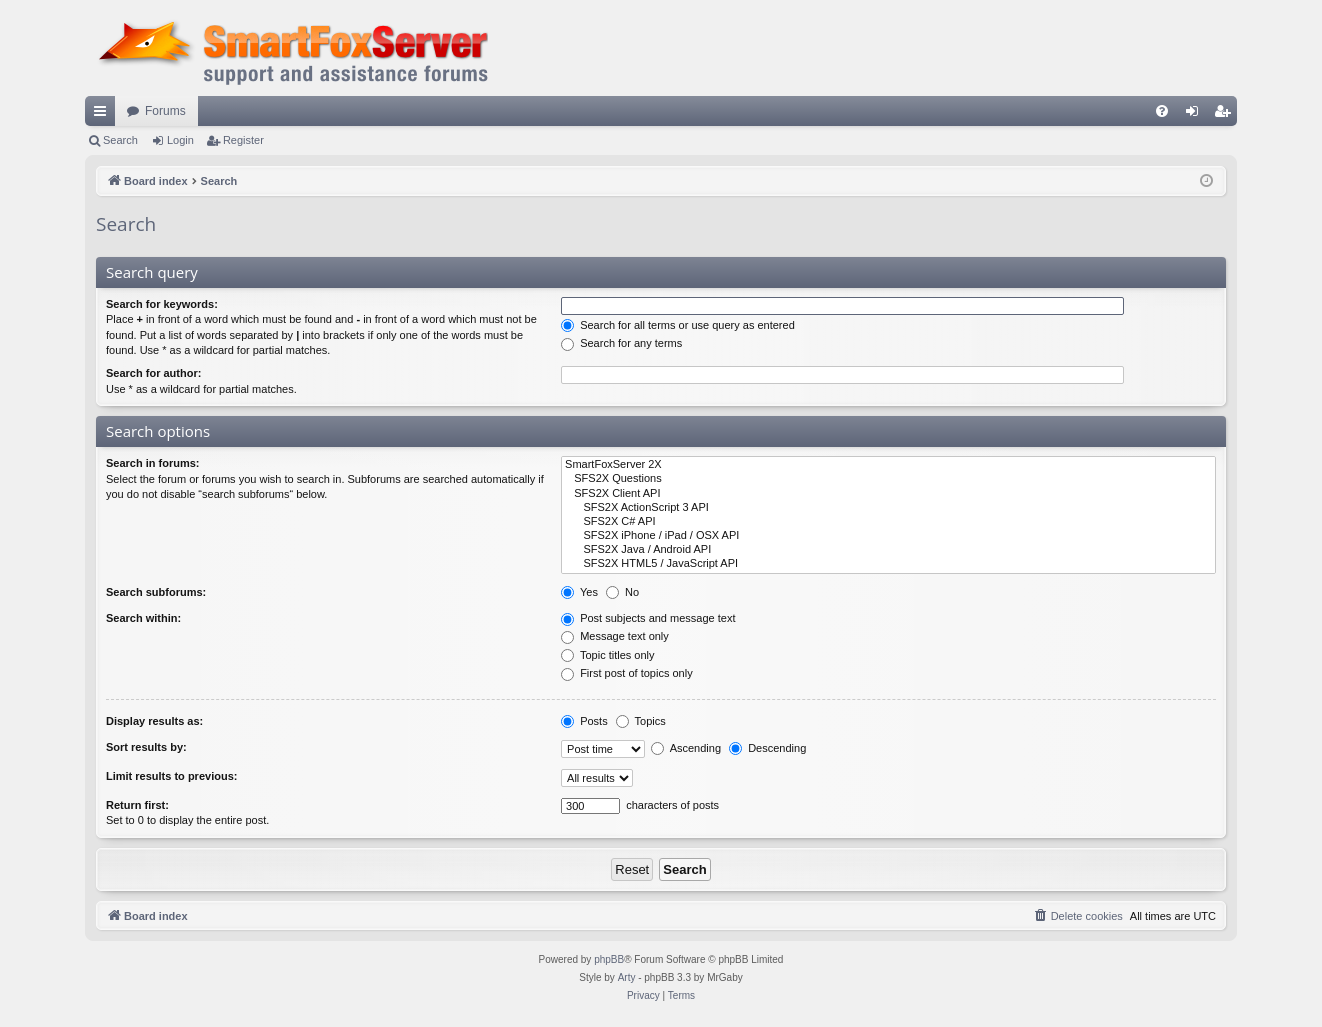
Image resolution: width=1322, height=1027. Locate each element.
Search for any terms (621, 343)
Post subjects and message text (648, 618)
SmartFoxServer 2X (888, 465)
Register (243, 140)
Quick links (104, 115)
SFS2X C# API (888, 522)
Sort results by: (146, 747)
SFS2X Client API (888, 494)
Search (120, 140)
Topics (641, 721)
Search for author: (153, 373)
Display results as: (154, 721)
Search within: (143, 618)
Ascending (686, 748)
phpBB (609, 959)
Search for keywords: (162, 304)
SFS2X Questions (888, 479)
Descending (767, 748)
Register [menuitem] (1226, 115)
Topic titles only (607, 655)
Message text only (615, 636)
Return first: (137, 805)
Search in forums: (153, 463)
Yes (579, 592)
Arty (627, 977)
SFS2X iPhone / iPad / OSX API (888, 536)
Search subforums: (156, 592)
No (622, 592)
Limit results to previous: (171, 776)
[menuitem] (1162, 111)
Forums (165, 111)
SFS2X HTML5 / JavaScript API (888, 564)
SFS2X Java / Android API (888, 550)
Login (180, 140)
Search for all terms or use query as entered (678, 325)
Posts (584, 721)
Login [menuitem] (1196, 115)
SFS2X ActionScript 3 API (888, 508)
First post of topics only (627, 673)
